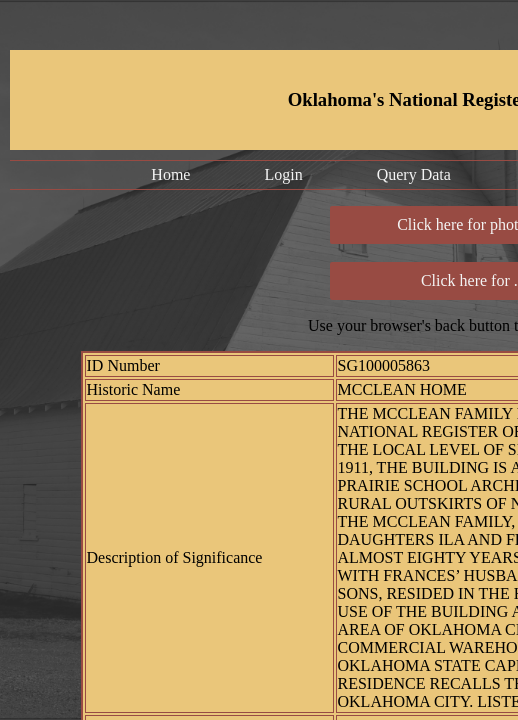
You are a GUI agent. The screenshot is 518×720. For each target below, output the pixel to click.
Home (170, 174)
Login (283, 174)
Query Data (414, 174)
